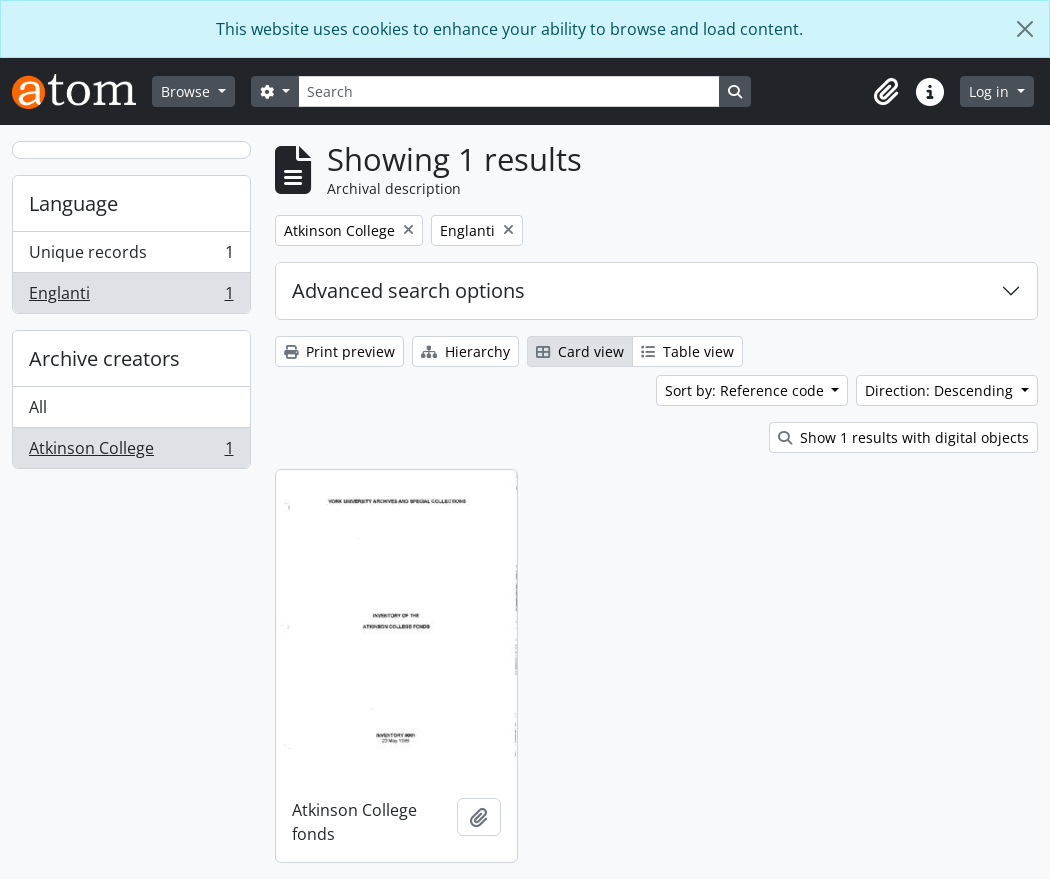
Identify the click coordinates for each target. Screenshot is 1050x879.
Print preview (339, 351)
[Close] (1025, 29)
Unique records (131, 256)
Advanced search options (408, 290)
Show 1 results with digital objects (903, 437)
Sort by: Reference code (746, 390)
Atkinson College (131, 452)
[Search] (509, 91)
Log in (991, 91)
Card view (580, 351)
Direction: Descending (941, 390)
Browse (187, 91)
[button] (886, 92)
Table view (687, 351)
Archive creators (104, 358)
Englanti (131, 297)
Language (73, 203)
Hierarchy (465, 351)
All (38, 407)
